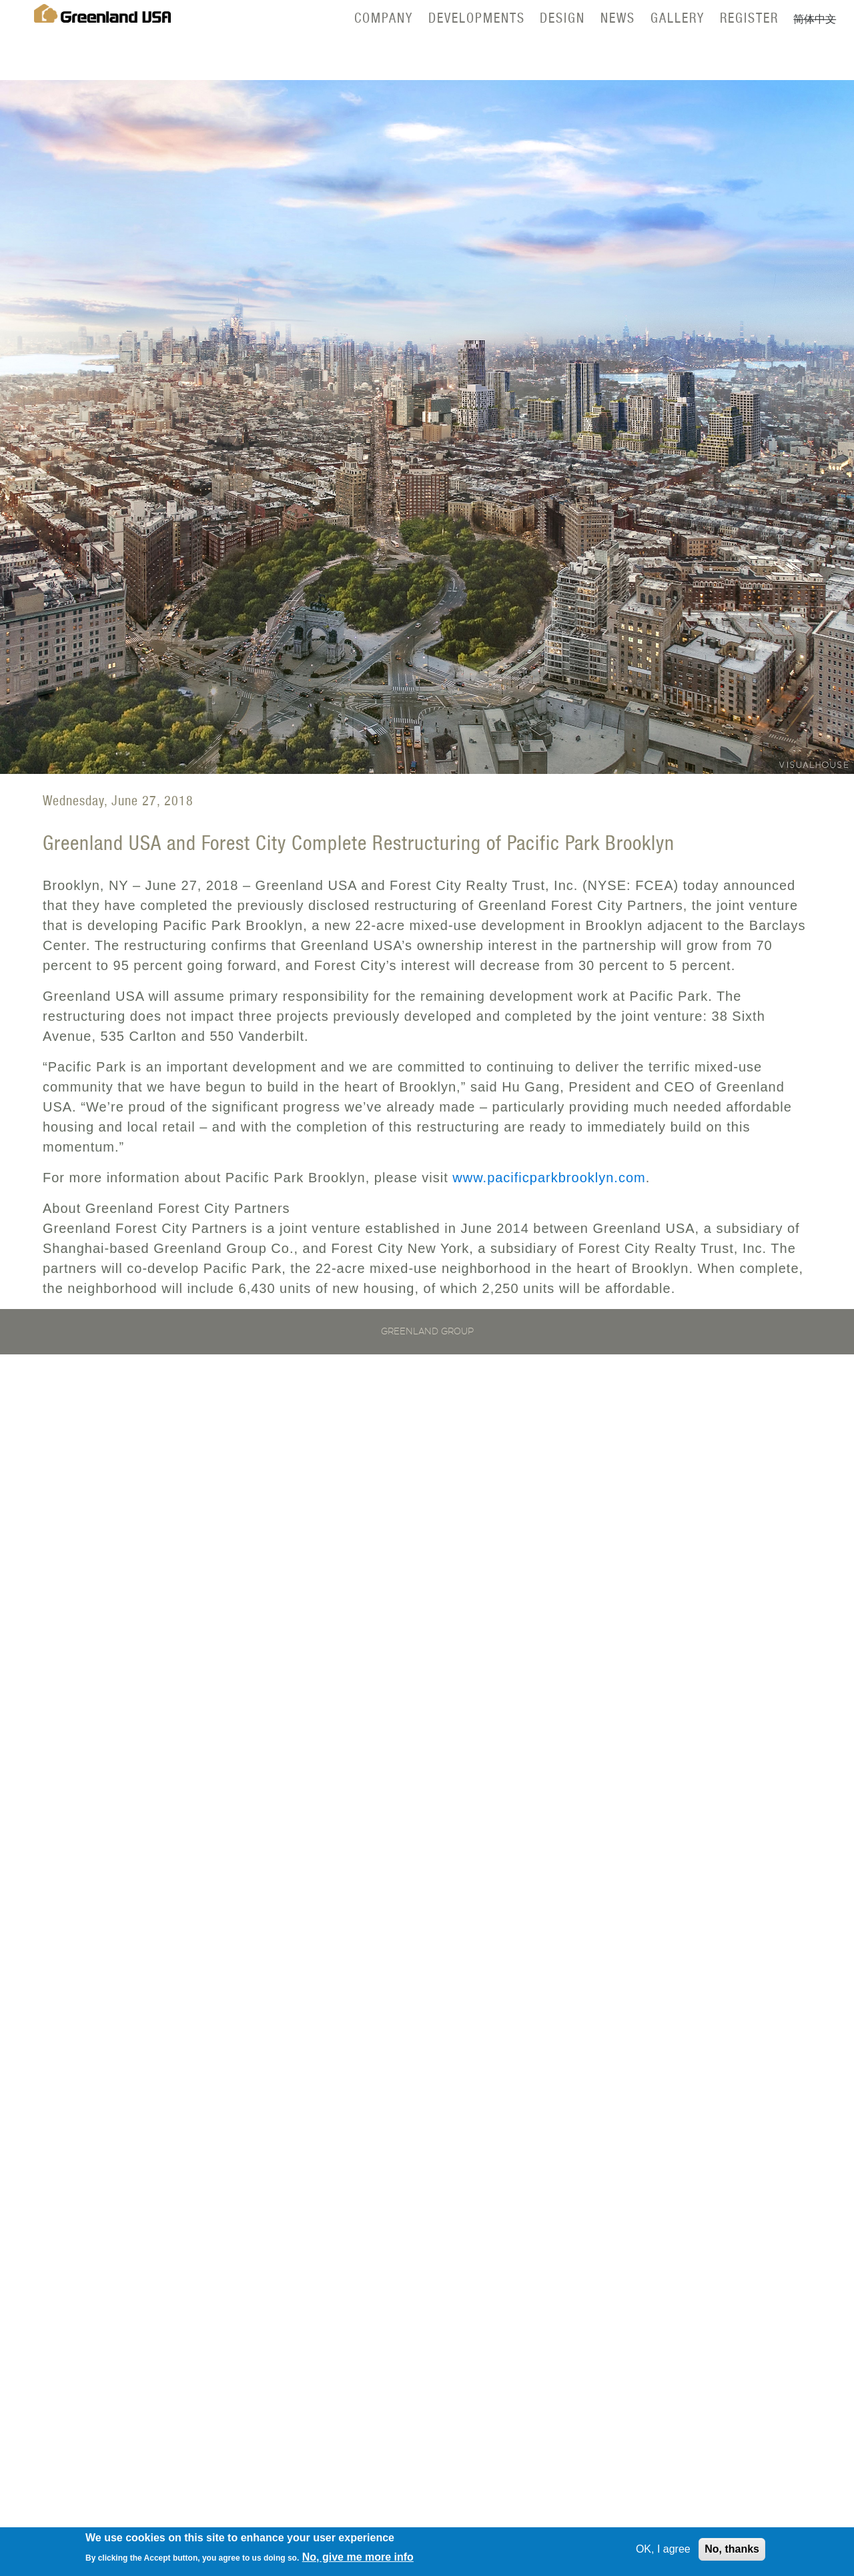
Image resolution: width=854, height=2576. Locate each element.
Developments (476, 17)
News (617, 17)
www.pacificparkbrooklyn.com (548, 1177)
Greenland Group (427, 1331)
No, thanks (732, 2551)
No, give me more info (358, 2559)
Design (562, 17)
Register (749, 17)
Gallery (678, 17)
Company (383, 17)
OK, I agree (663, 2551)
